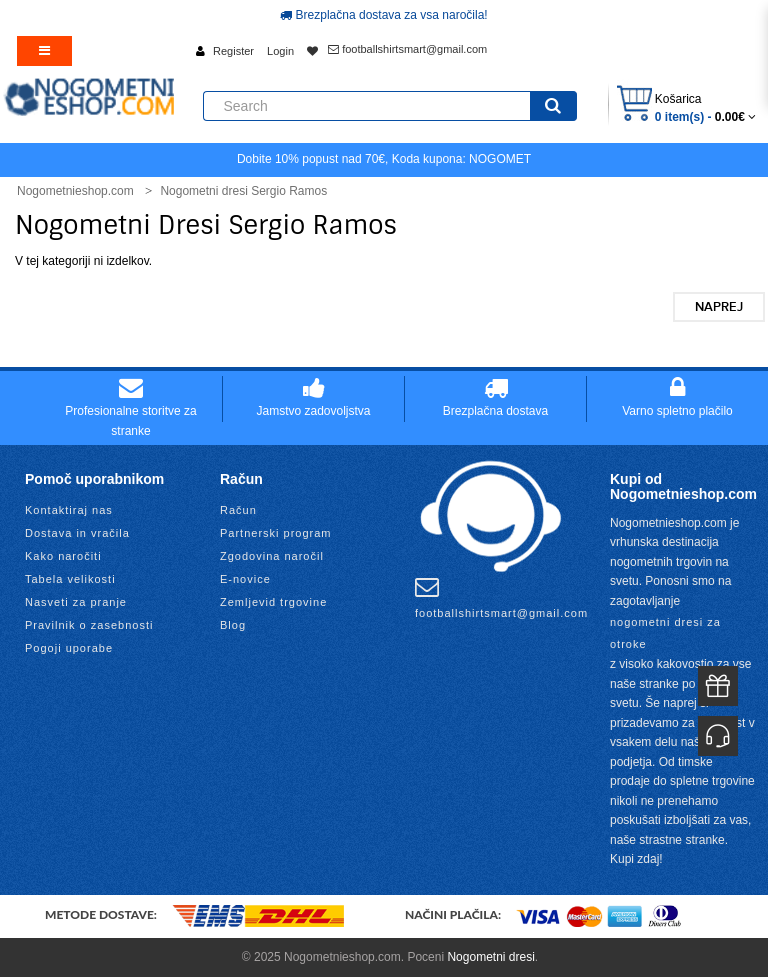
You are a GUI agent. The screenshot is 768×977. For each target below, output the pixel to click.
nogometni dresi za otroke (665, 633)
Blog (233, 625)
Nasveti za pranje (76, 602)
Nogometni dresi (490, 957)
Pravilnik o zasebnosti (89, 625)
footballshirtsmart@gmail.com (407, 49)
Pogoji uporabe (69, 648)
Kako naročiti (63, 556)
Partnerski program (276, 533)
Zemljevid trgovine (273, 602)
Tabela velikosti (70, 579)
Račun (238, 510)
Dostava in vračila (77, 533)
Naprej (719, 307)
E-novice (245, 579)
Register (233, 51)
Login (280, 51)
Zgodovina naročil (272, 556)
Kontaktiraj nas (69, 510)
